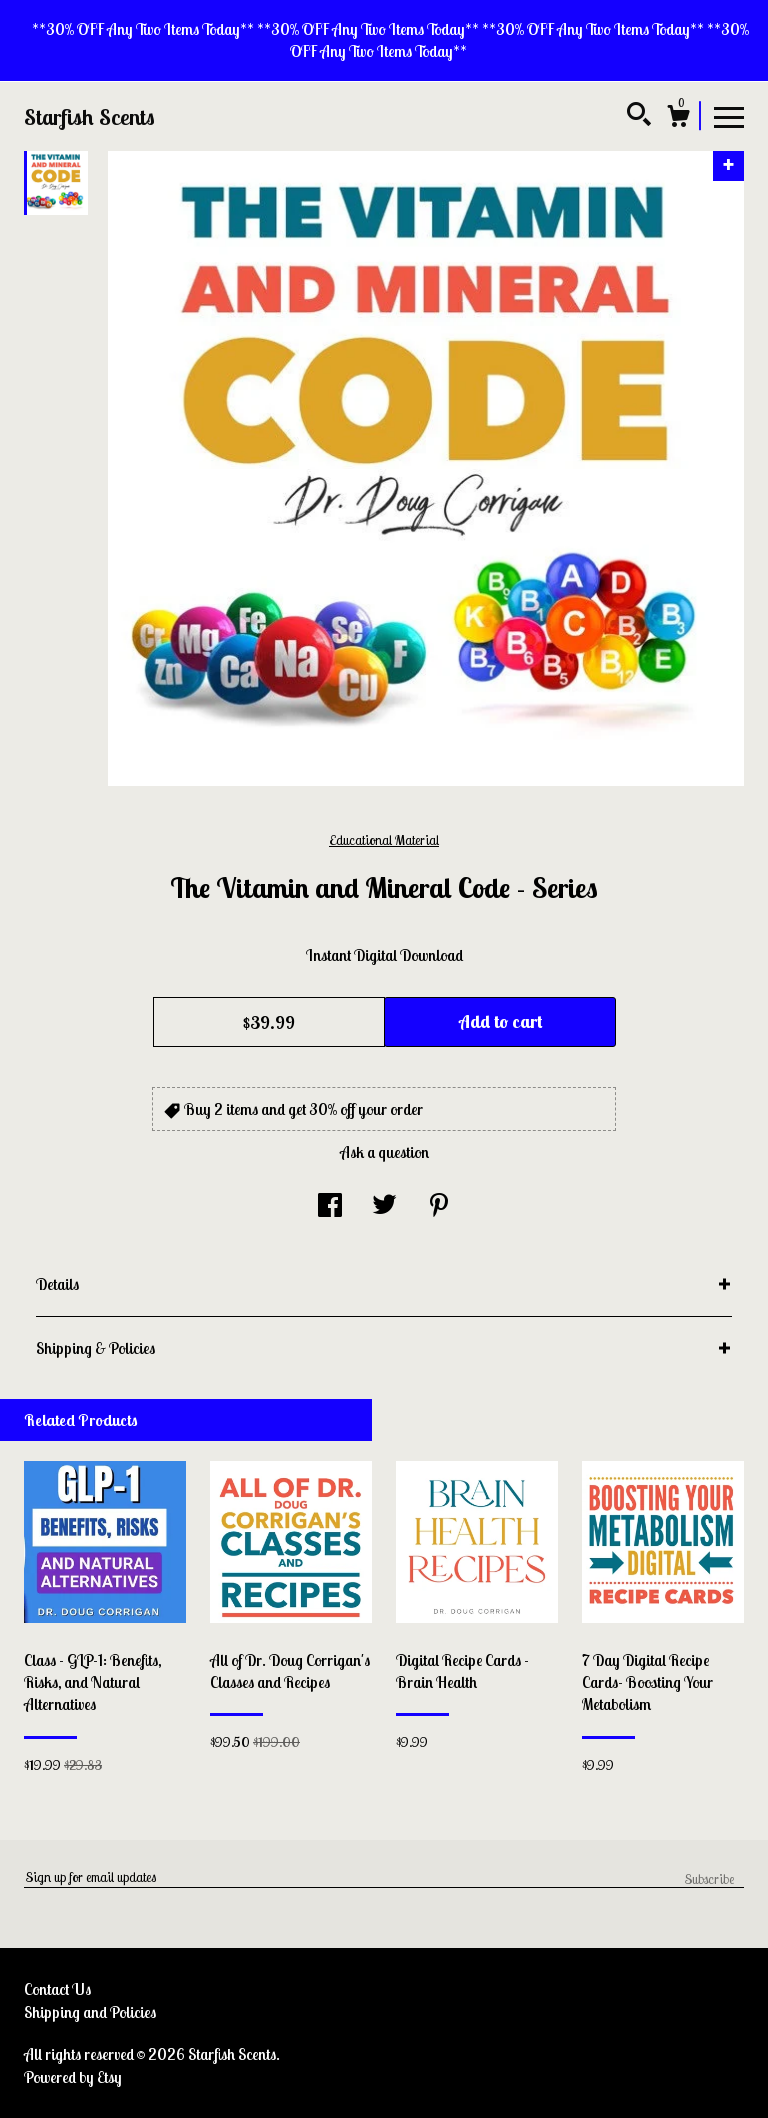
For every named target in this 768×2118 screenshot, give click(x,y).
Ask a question (384, 1152)
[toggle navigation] (729, 116)
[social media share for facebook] (330, 1206)
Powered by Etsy (73, 2077)
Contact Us (57, 1989)
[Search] (639, 117)
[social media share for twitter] (384, 1206)
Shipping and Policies (90, 2012)
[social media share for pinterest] (439, 1206)
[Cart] (678, 119)
